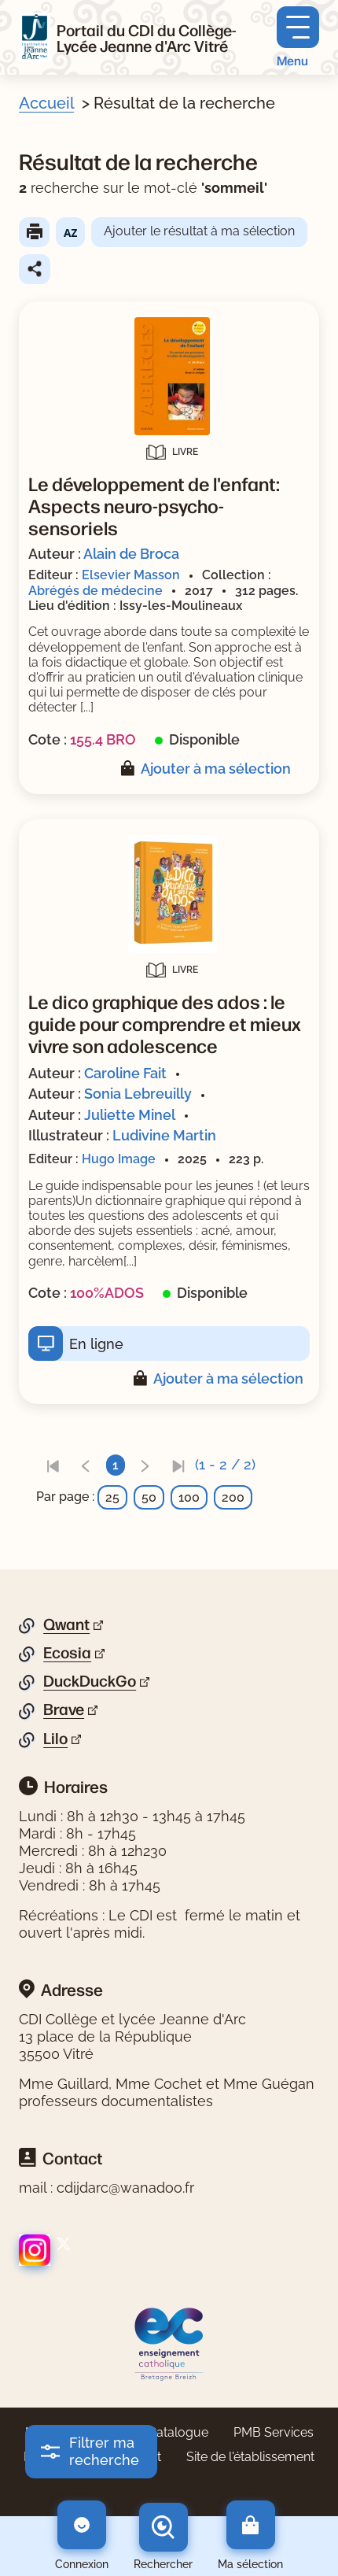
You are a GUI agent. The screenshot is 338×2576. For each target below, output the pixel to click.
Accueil (46, 103)
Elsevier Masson (131, 574)
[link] (52, 1465)
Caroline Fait (125, 1073)
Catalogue (178, 2432)
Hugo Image (119, 1158)
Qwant (66, 1624)
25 (112, 1497)
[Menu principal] (298, 37)
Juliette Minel (129, 1115)
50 (148, 1497)
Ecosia (67, 1652)
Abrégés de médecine (95, 590)
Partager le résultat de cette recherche (34, 269)
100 (189, 1497)
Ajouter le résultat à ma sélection (199, 231)
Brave (63, 1709)
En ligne (96, 1344)
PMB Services (273, 2432)
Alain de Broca (131, 553)
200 (233, 1497)
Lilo (55, 1738)
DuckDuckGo (89, 1681)
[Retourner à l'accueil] (34, 38)
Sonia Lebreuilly (138, 1093)
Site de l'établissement (250, 2456)
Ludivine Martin (164, 1135)
